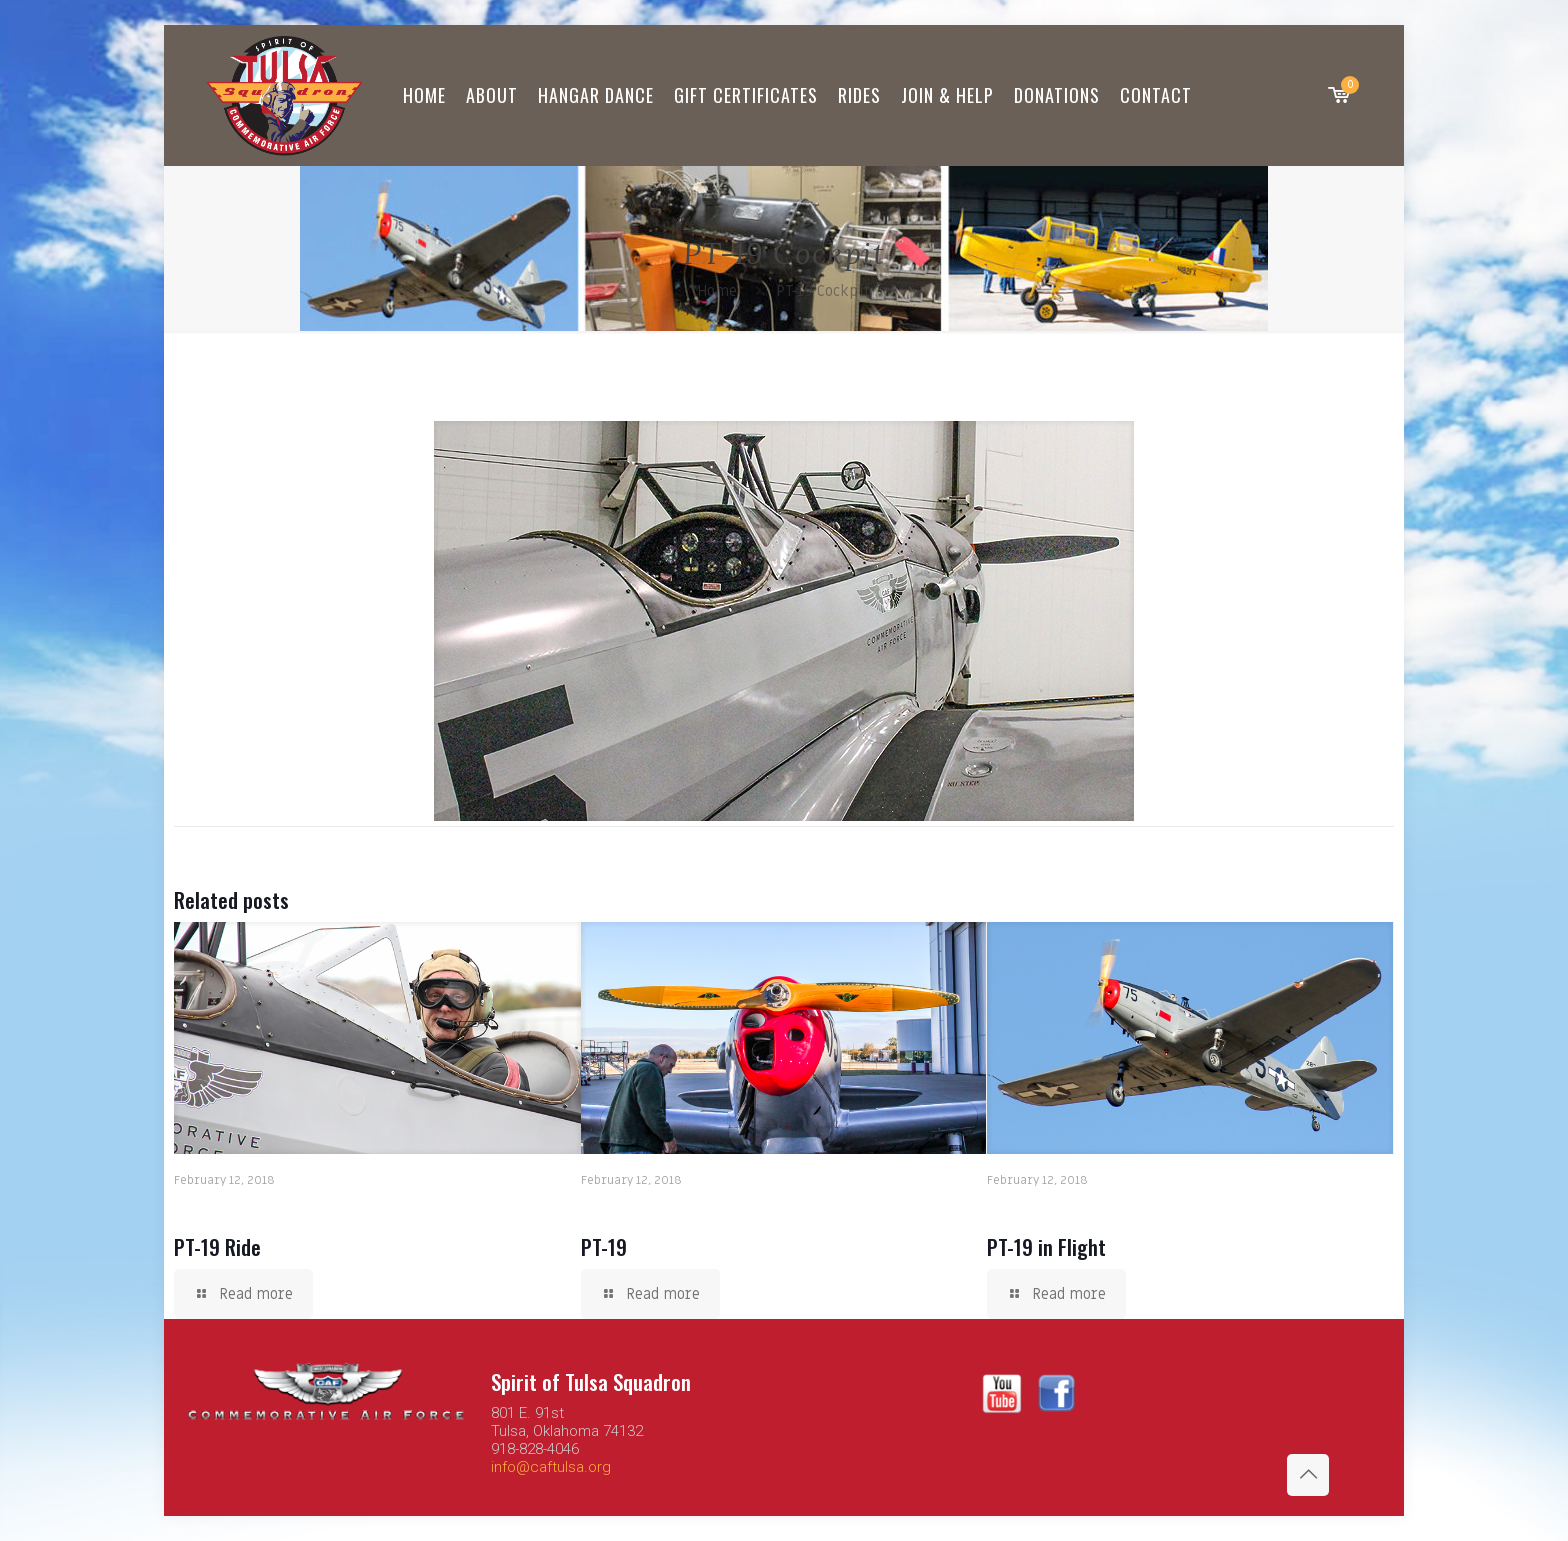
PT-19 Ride (217, 1246)
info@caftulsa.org (551, 1467)
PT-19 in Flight (1046, 1246)
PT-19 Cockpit (823, 291)
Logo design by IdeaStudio (848, 1410)
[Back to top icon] (1308, 1475)
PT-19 (604, 1246)
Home (717, 291)
